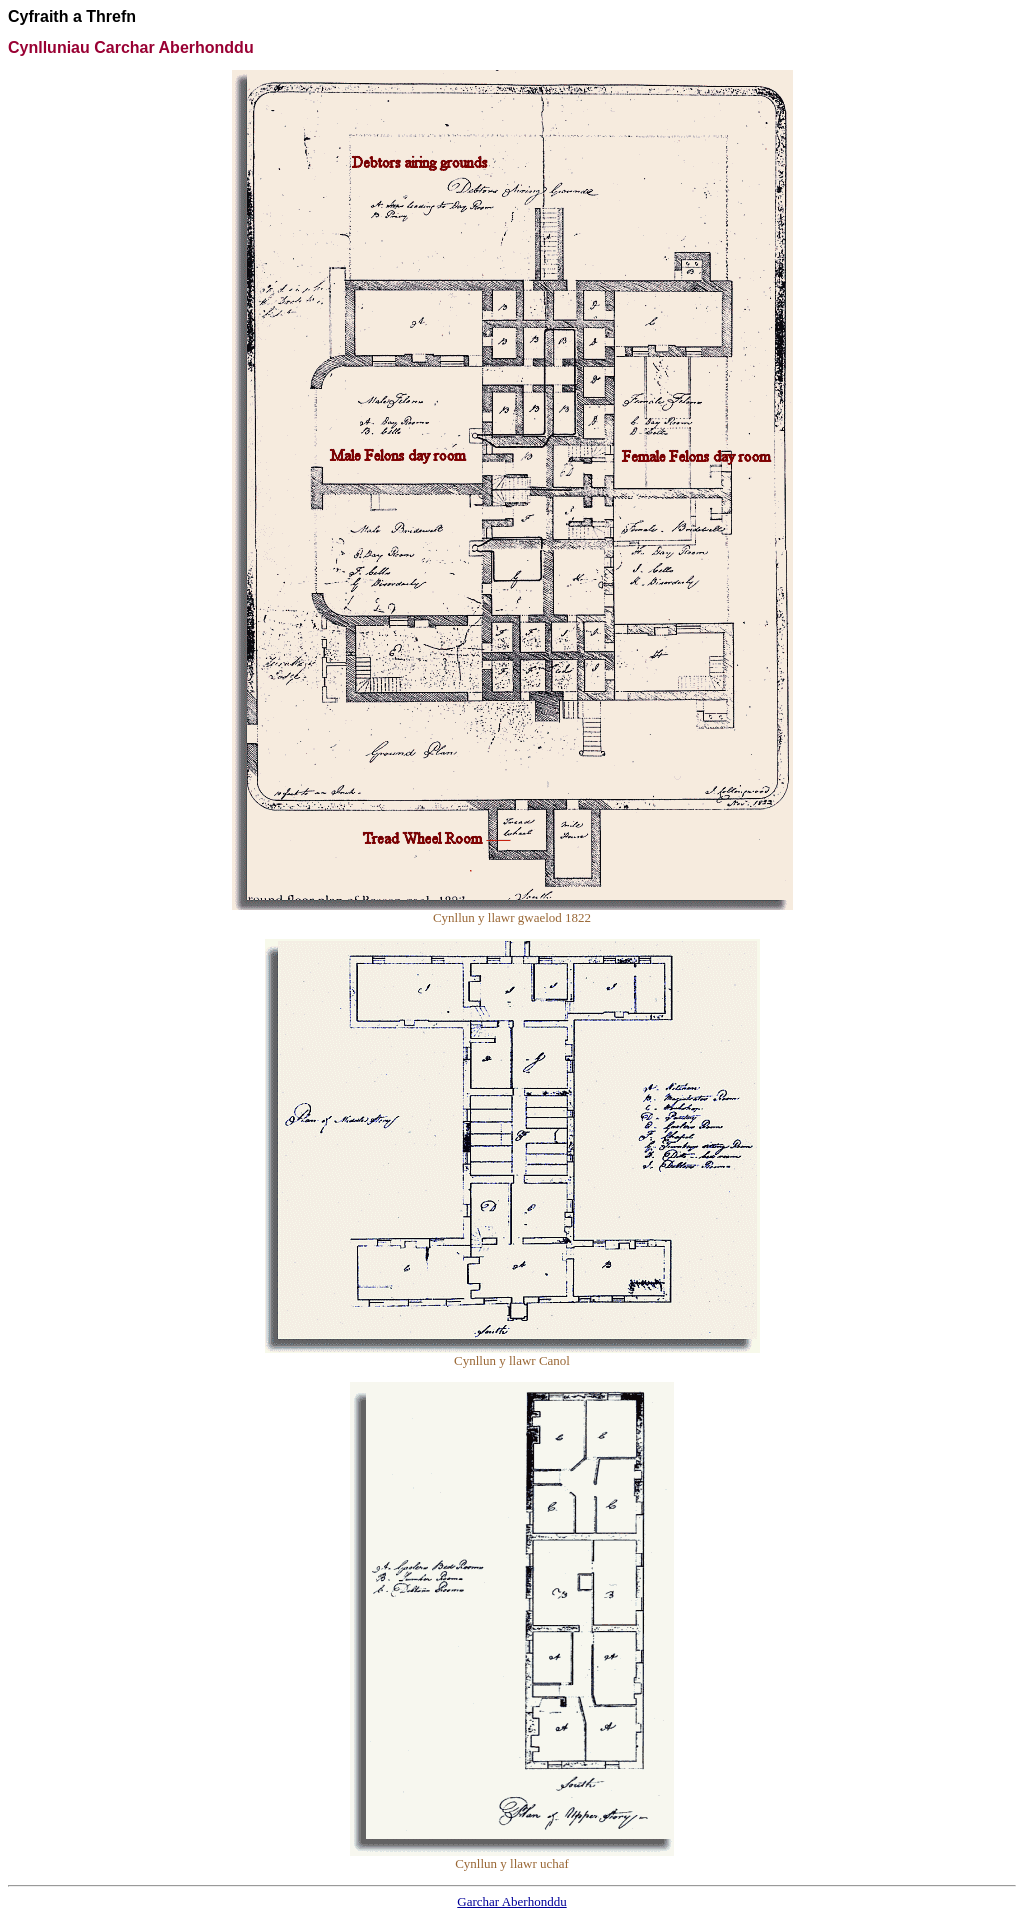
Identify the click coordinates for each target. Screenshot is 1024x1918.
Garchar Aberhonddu (511, 1901)
